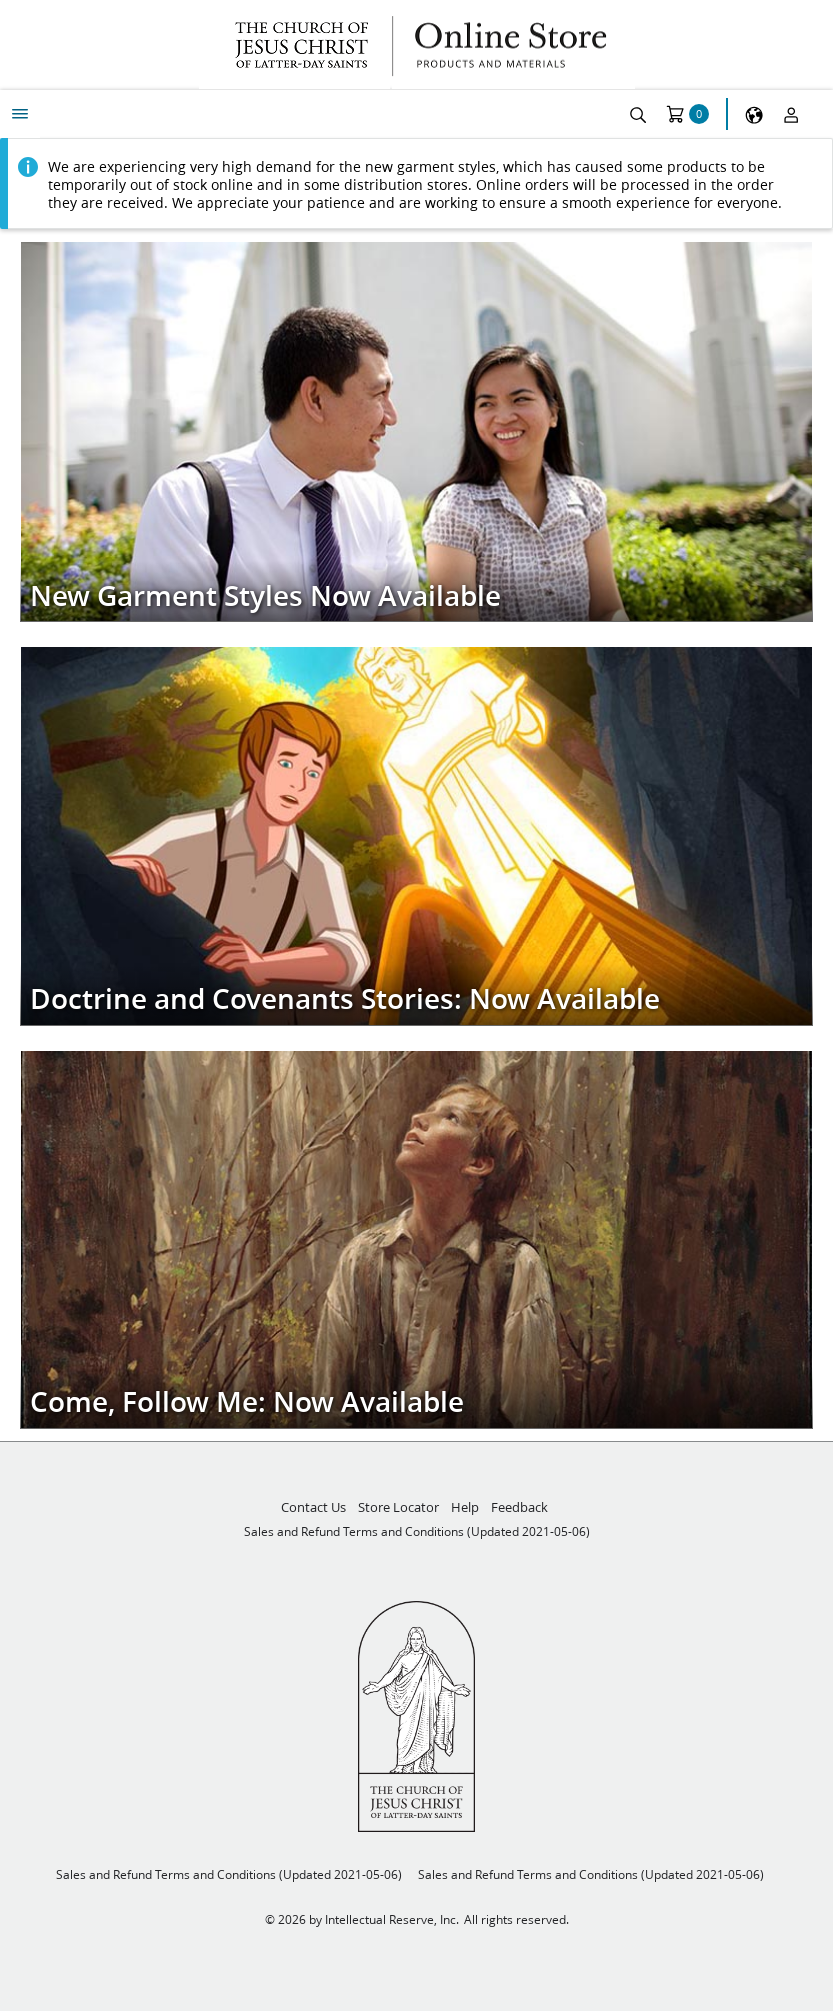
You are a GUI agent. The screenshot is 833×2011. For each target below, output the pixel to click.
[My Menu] (20, 114)
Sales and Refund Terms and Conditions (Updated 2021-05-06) (417, 1531)
